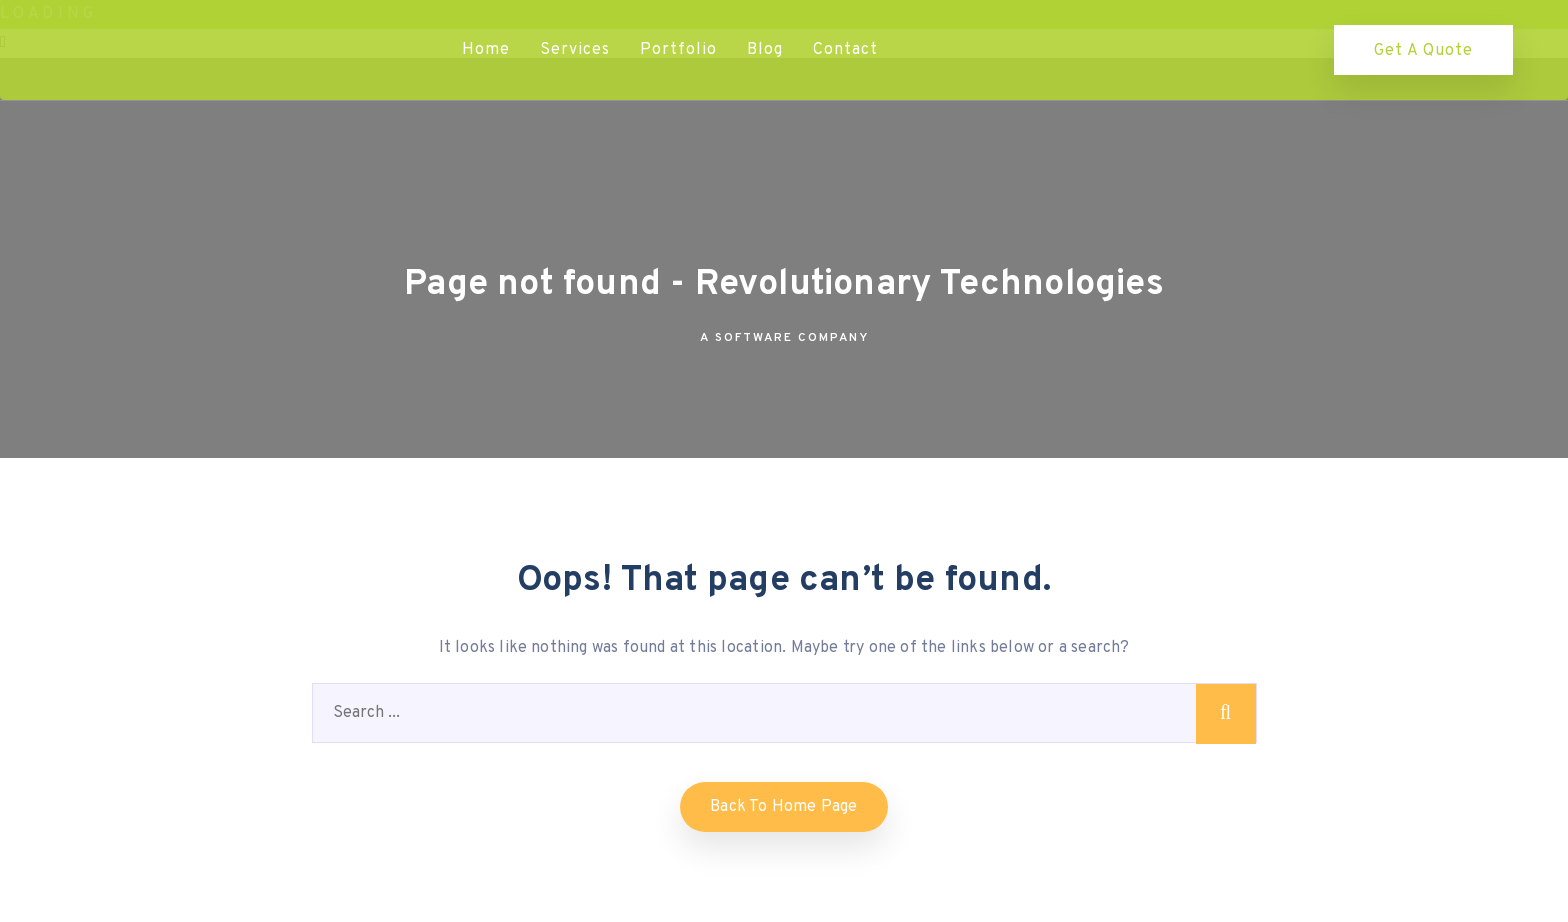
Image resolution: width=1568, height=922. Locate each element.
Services (575, 50)
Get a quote (1423, 51)
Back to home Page (783, 807)
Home (486, 50)
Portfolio (678, 50)
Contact (845, 50)
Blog (765, 50)
